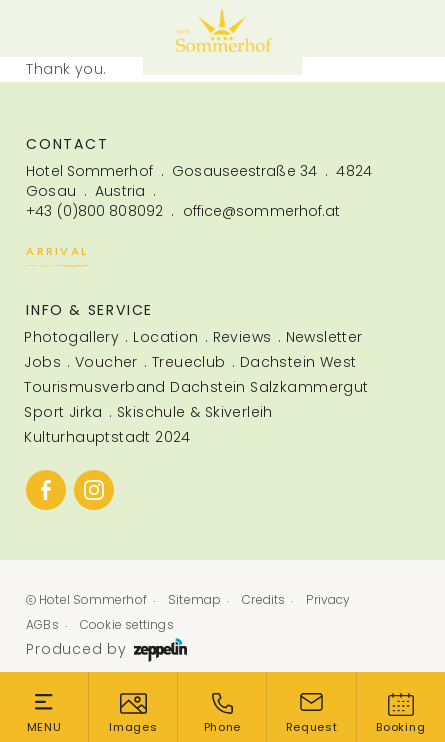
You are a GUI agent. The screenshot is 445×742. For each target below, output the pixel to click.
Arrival (57, 254)
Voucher (106, 362)
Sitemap (194, 599)
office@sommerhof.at (262, 211)
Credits (263, 599)
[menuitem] (66, 337)
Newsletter (324, 337)
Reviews (242, 337)
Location (165, 337)
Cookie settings (127, 624)
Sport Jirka (63, 412)
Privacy (328, 599)
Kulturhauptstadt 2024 (107, 437)
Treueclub (189, 362)
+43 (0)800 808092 (94, 211)
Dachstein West (298, 362)
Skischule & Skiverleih (195, 412)
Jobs (42, 362)
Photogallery (71, 337)
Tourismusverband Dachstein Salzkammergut (196, 387)
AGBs (42, 624)
